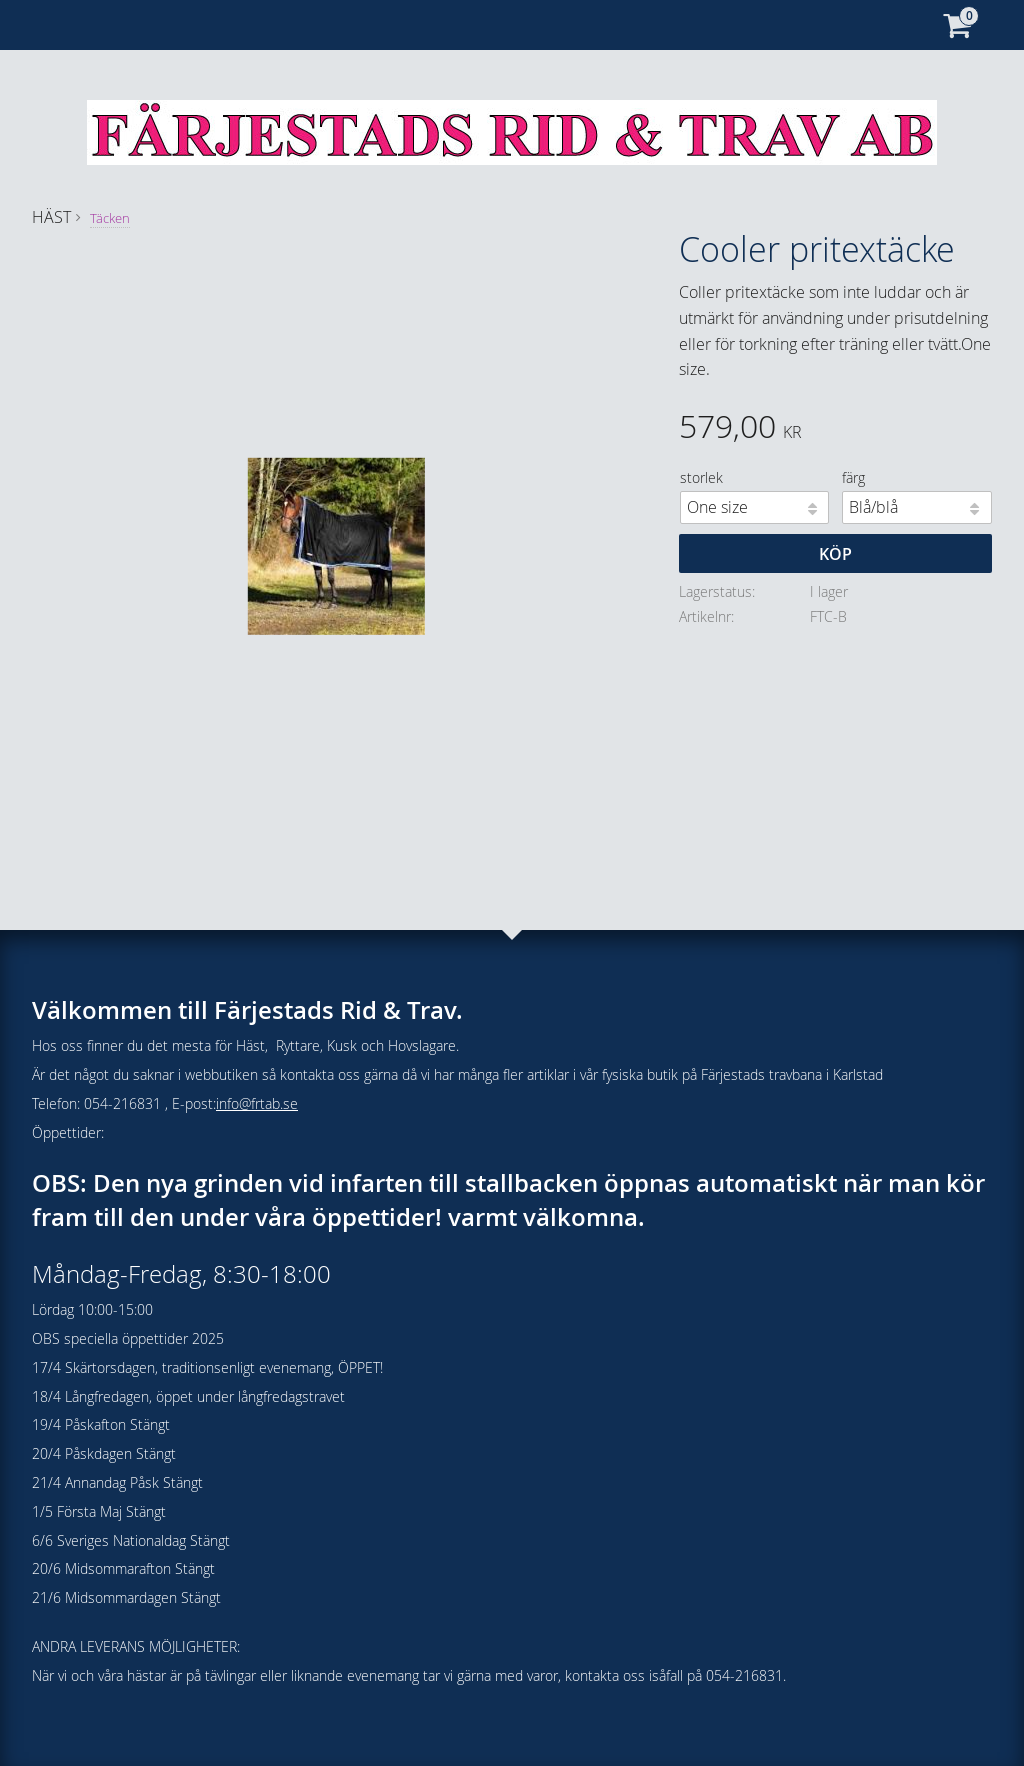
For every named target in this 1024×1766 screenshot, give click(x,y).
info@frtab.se (257, 1103)
